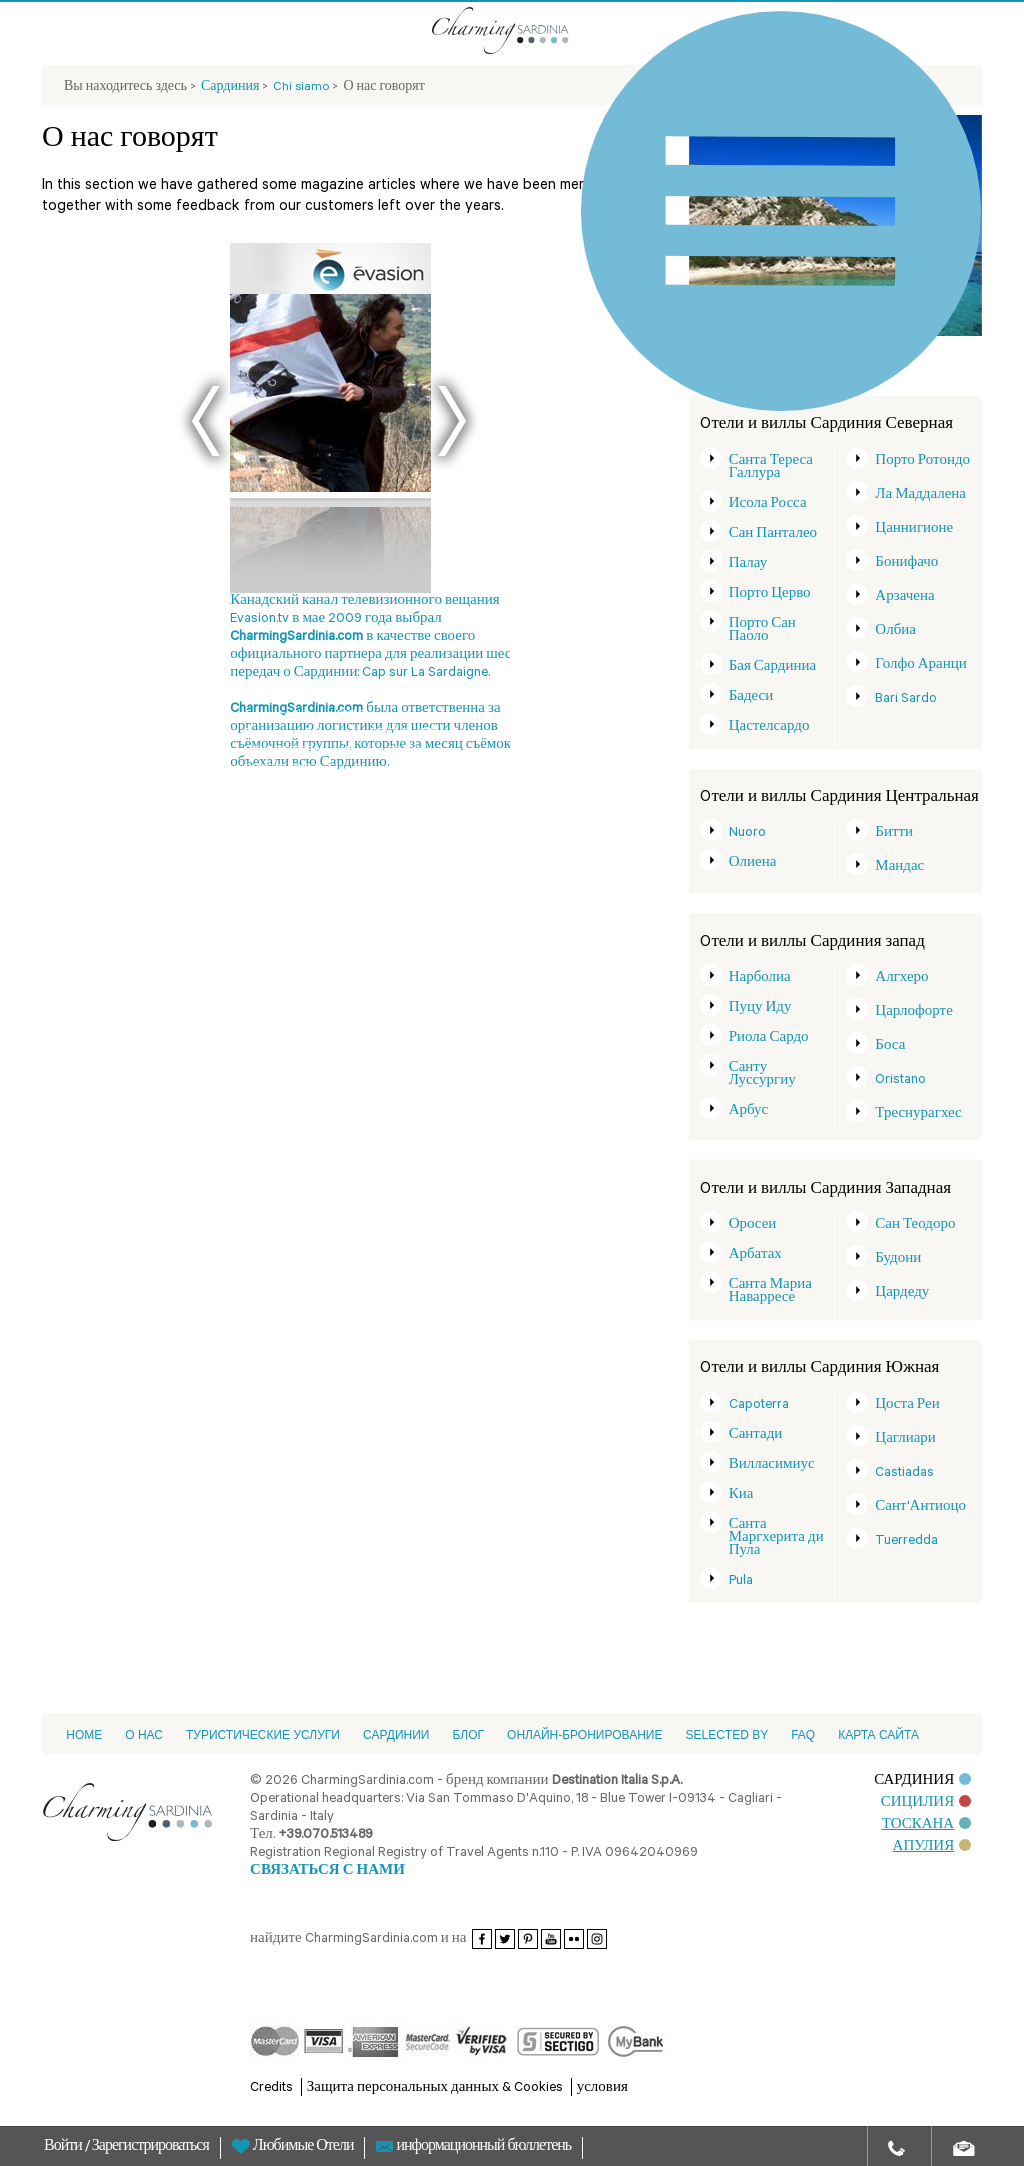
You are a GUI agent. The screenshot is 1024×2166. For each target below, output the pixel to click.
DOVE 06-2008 (404, 734)
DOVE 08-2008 (280, 752)
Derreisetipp (274, 734)
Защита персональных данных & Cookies (435, 2088)
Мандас (899, 867)
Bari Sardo (906, 699)
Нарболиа (760, 978)
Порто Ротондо (922, 461)
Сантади (756, 1435)
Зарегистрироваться (150, 2148)
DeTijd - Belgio (348, 770)
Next (452, 421)
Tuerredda (906, 1541)
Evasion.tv (268, 716)
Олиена (753, 863)
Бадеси (751, 697)
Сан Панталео (773, 534)
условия (602, 2088)
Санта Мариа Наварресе (770, 1292)
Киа (741, 1495)
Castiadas (904, 1473)
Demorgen (382, 716)
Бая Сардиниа (773, 667)
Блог (468, 1735)
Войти (64, 2148)
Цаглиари (905, 1439)
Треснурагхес (918, 1114)
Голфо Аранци (920, 665)
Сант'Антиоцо (920, 1507)
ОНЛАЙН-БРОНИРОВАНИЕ (584, 1735)
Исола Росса (768, 504)
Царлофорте (914, 1012)
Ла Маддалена (920, 495)
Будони (898, 1259)
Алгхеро (901, 978)
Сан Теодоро (915, 1225)
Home (84, 1735)
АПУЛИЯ (932, 1847)
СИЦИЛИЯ (926, 1803)
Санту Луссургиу (762, 1075)
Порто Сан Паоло (762, 631)
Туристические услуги (263, 1735)
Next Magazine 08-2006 (370, 752)
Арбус (749, 1111)
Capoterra (759, 1405)
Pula (741, 1581)
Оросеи (753, 1225)
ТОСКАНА (927, 1825)
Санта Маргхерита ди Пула (776, 1538)
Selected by (726, 1735)
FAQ (803, 1735)
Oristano (900, 1080)
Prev (206, 421)
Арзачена (904, 597)
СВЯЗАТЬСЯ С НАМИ (327, 1871)
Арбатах (755, 1255)
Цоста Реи (907, 1405)
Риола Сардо (769, 1038)
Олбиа (895, 631)
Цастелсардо (769, 727)
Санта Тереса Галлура (771, 468)
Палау (748, 564)
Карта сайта (878, 1735)
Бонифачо (906, 563)
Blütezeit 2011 (325, 716)
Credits (271, 2088)
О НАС (144, 1735)
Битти (894, 833)
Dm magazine (337, 734)
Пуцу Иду (760, 1008)
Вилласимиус (772, 1465)
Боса (890, 1046)
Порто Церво (770, 594)
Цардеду (902, 1293)
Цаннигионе (914, 529)
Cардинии (396, 1735)
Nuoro (747, 833)
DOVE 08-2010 (279, 770)
